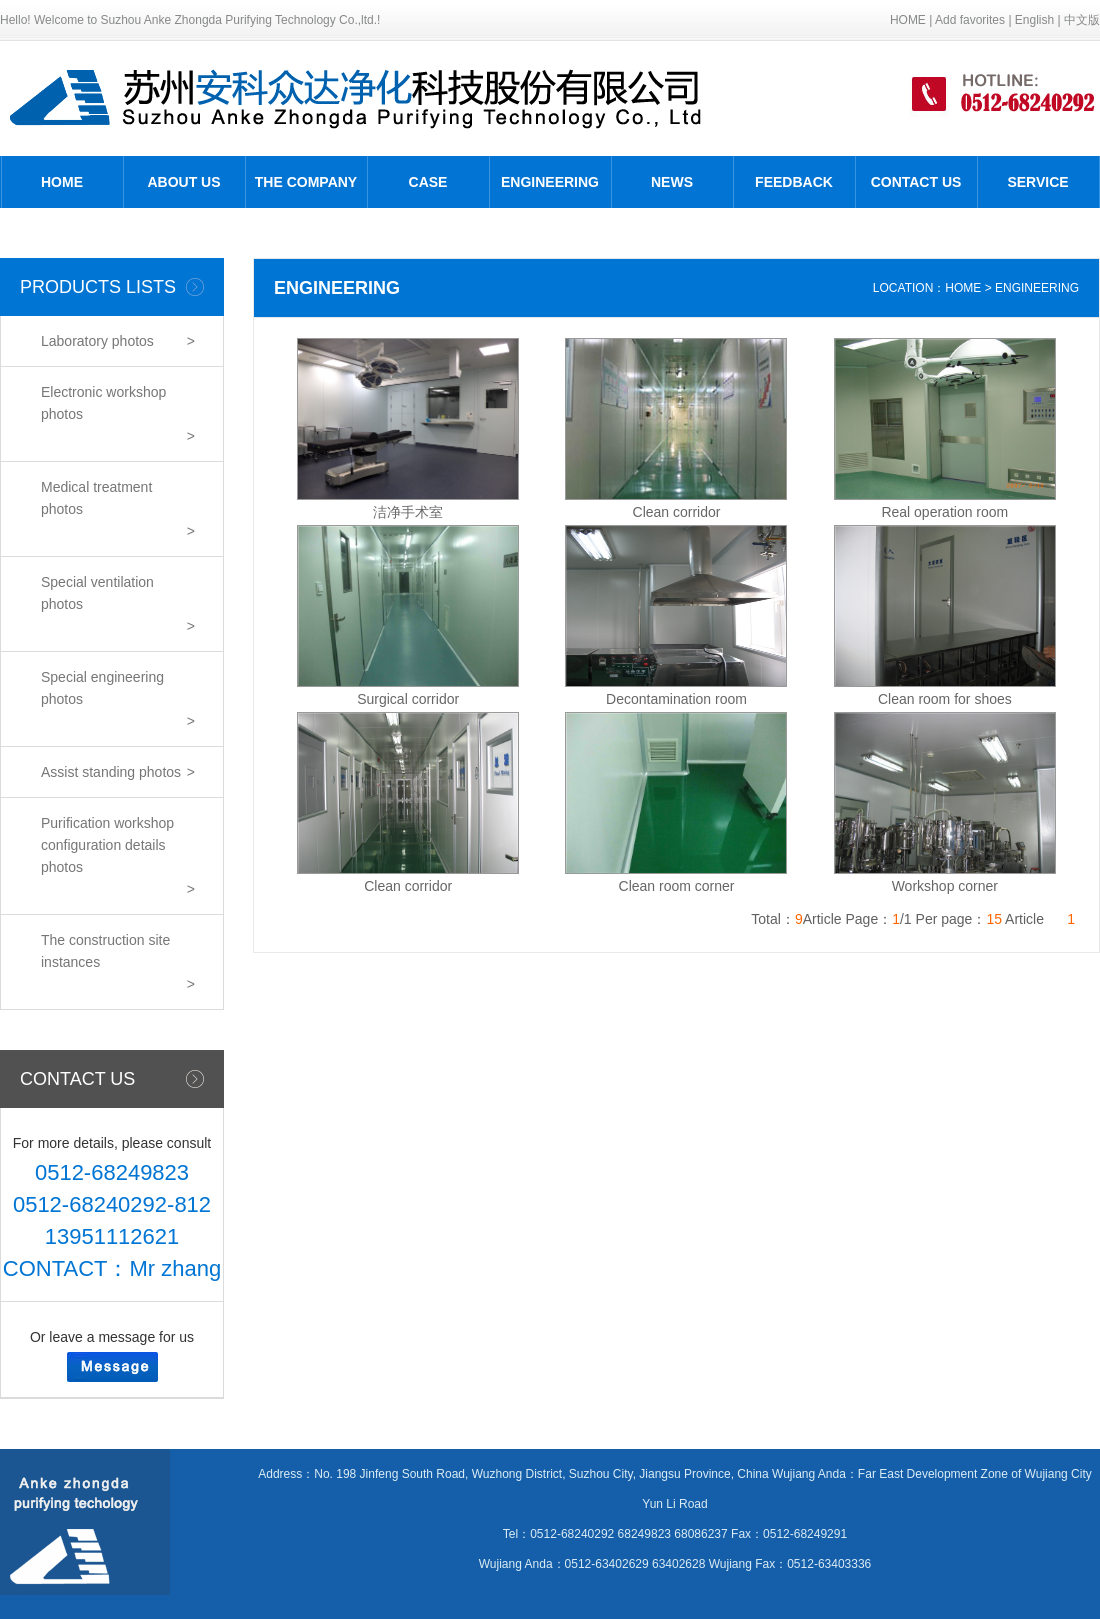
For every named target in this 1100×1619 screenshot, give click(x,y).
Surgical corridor (408, 699)
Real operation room (944, 512)
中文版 (1082, 20)
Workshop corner (945, 886)
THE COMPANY (306, 182)
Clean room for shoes (945, 699)
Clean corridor (677, 512)
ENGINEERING (550, 182)
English (1034, 20)
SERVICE (1037, 182)
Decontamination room (676, 699)
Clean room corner (677, 886)
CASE (428, 182)
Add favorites (970, 20)
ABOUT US (183, 182)
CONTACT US (916, 182)
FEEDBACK (794, 182)
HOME (908, 20)
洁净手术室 (408, 512)
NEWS (672, 182)
